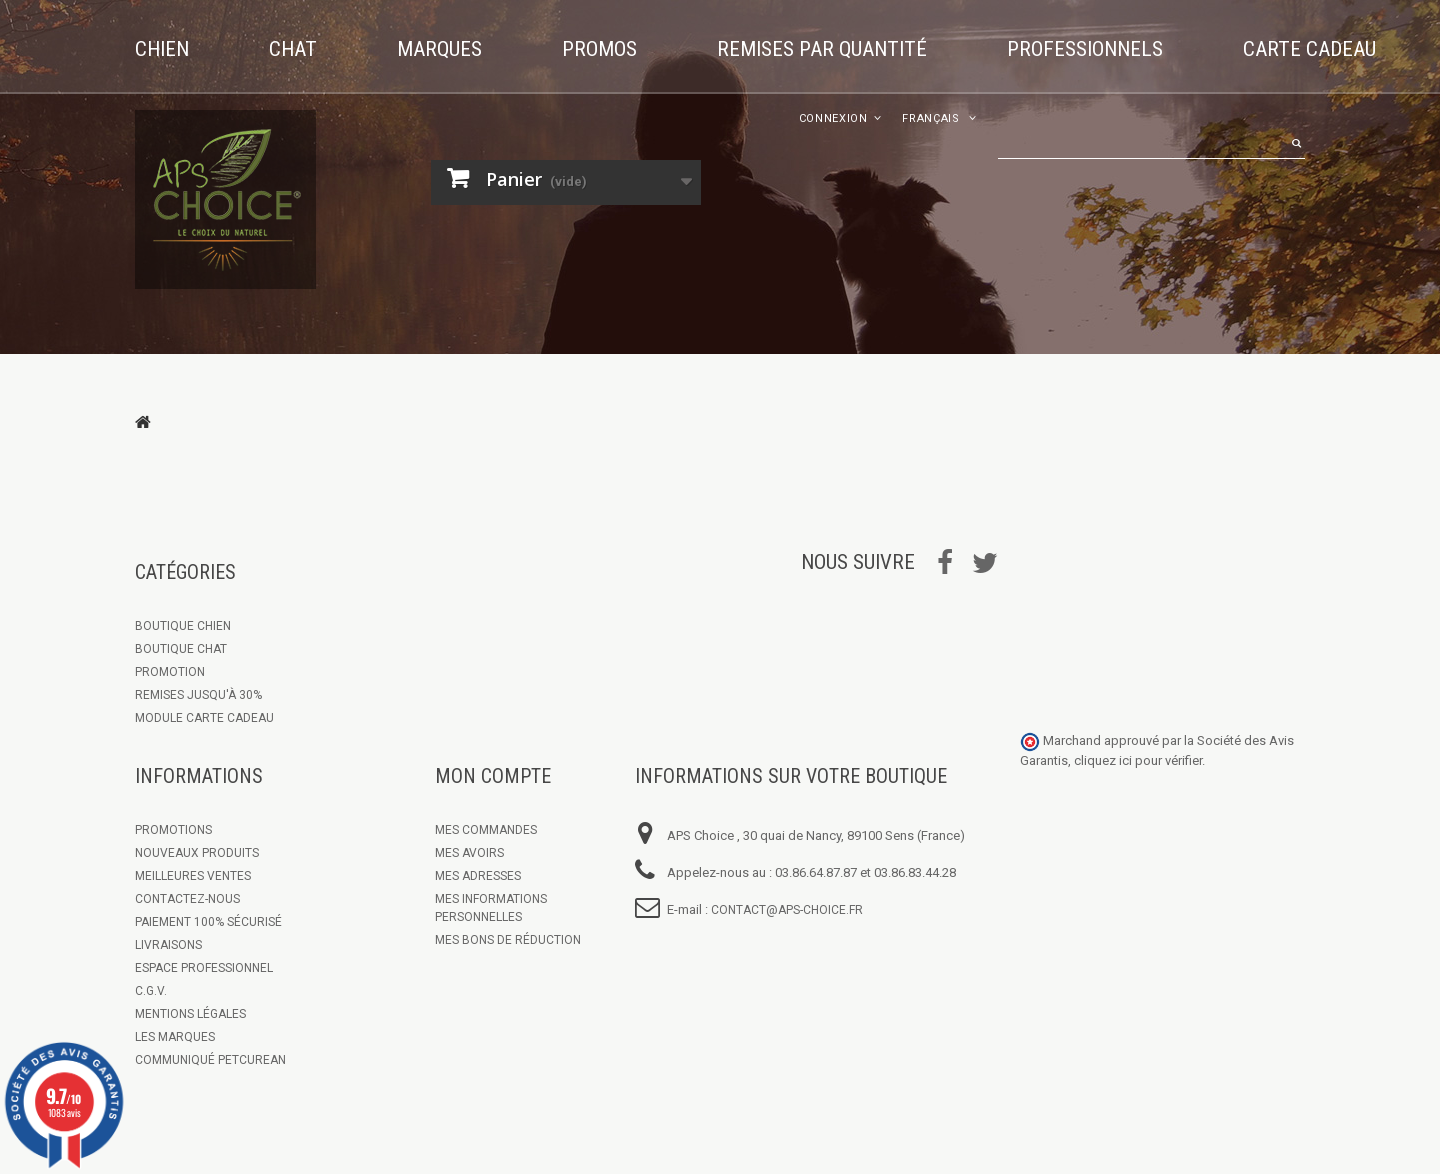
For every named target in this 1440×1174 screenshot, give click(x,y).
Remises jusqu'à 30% (198, 695)
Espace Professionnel (204, 968)
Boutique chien (183, 626)
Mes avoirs (469, 853)
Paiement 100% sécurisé (208, 922)
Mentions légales (190, 1014)
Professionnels (1085, 49)
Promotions (173, 830)
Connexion (833, 118)
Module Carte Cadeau (204, 718)
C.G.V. (151, 991)
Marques (439, 49)
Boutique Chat (181, 649)
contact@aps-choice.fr (787, 910)
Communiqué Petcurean (210, 1060)
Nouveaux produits (197, 853)
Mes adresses (478, 876)
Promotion (170, 672)
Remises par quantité (822, 49)
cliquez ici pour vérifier (1138, 760)
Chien (162, 49)
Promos (599, 49)
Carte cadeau (1309, 49)
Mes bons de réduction (508, 940)
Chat (293, 49)
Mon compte (493, 776)
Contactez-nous (187, 899)
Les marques (175, 1037)
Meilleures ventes (193, 876)
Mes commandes (486, 830)
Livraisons (168, 945)
